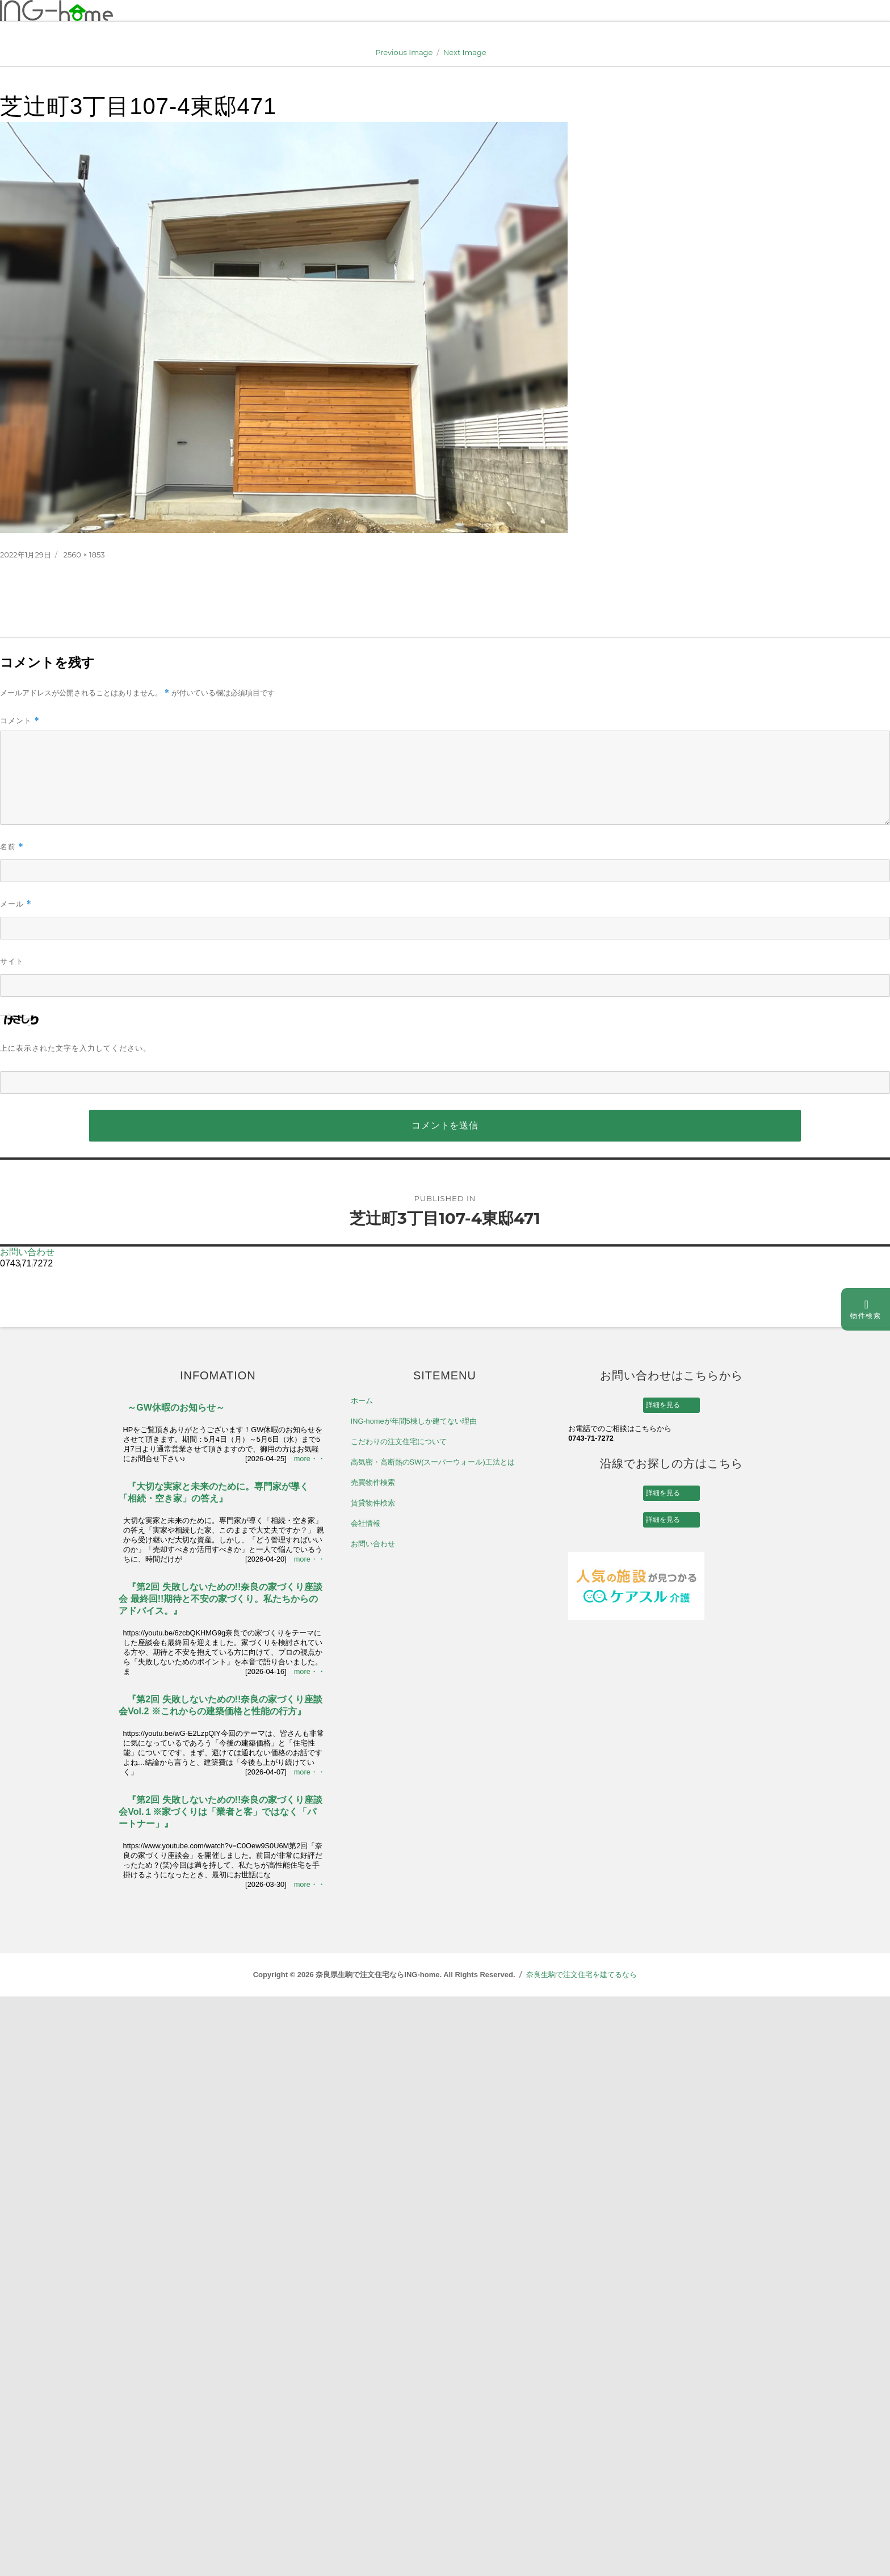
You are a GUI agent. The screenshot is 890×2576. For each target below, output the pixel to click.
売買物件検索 (373, 1482)
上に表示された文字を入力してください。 (75, 1047)
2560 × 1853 (84, 554)
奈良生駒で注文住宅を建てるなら (581, 1974)
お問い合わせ (27, 1252)
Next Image (464, 52)
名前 (12, 846)
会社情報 (365, 1523)
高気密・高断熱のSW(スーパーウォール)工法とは (433, 1462)
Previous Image (404, 52)
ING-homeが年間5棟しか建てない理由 (414, 1421)
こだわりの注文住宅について (399, 1441)
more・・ (309, 1458)
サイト (12, 961)
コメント (20, 720)
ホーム (362, 1400)
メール (16, 904)
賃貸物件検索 (373, 1503)
